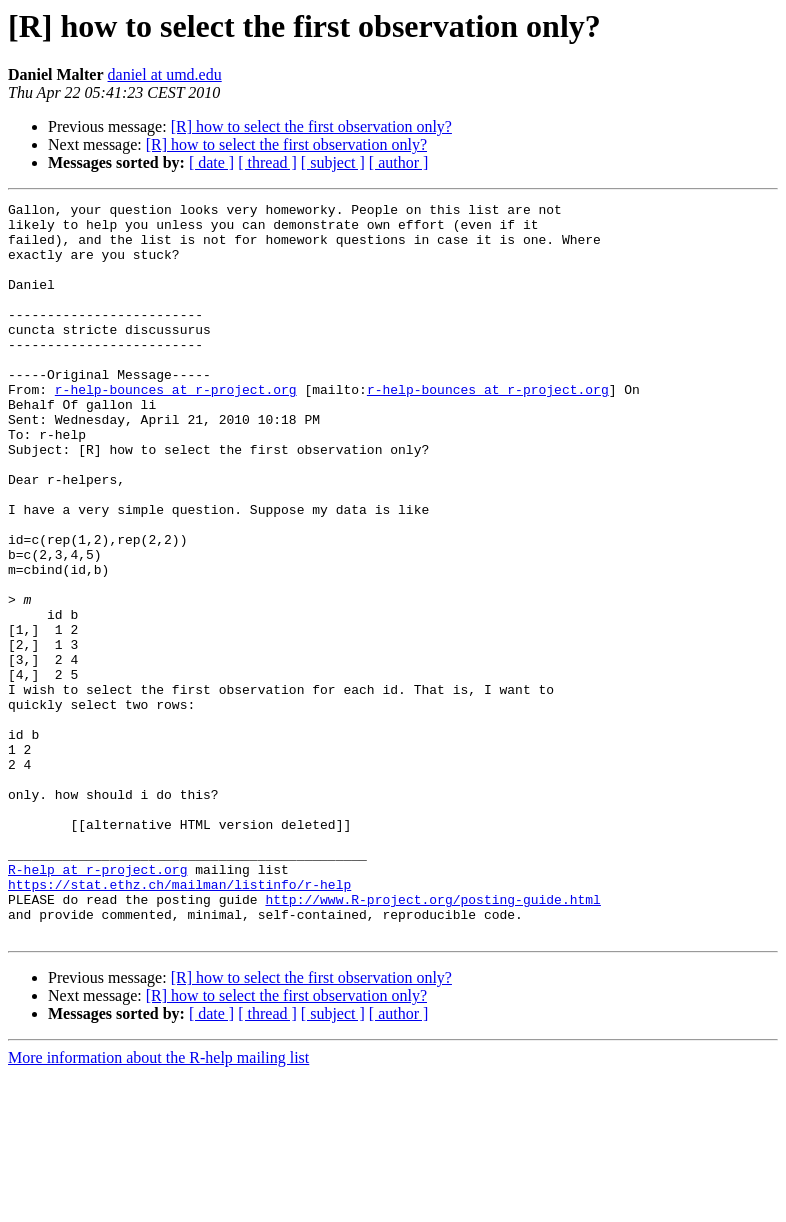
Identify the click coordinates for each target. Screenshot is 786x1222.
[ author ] (399, 162)
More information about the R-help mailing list (158, 1204)
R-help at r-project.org (97, 1004)
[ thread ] (267, 162)
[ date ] (211, 162)
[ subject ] (333, 162)
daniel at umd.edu (165, 74)
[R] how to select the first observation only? (311, 126)
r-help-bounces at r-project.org (176, 428)
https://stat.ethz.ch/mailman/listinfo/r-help (179, 1022)
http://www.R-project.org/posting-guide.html (432, 1040)
